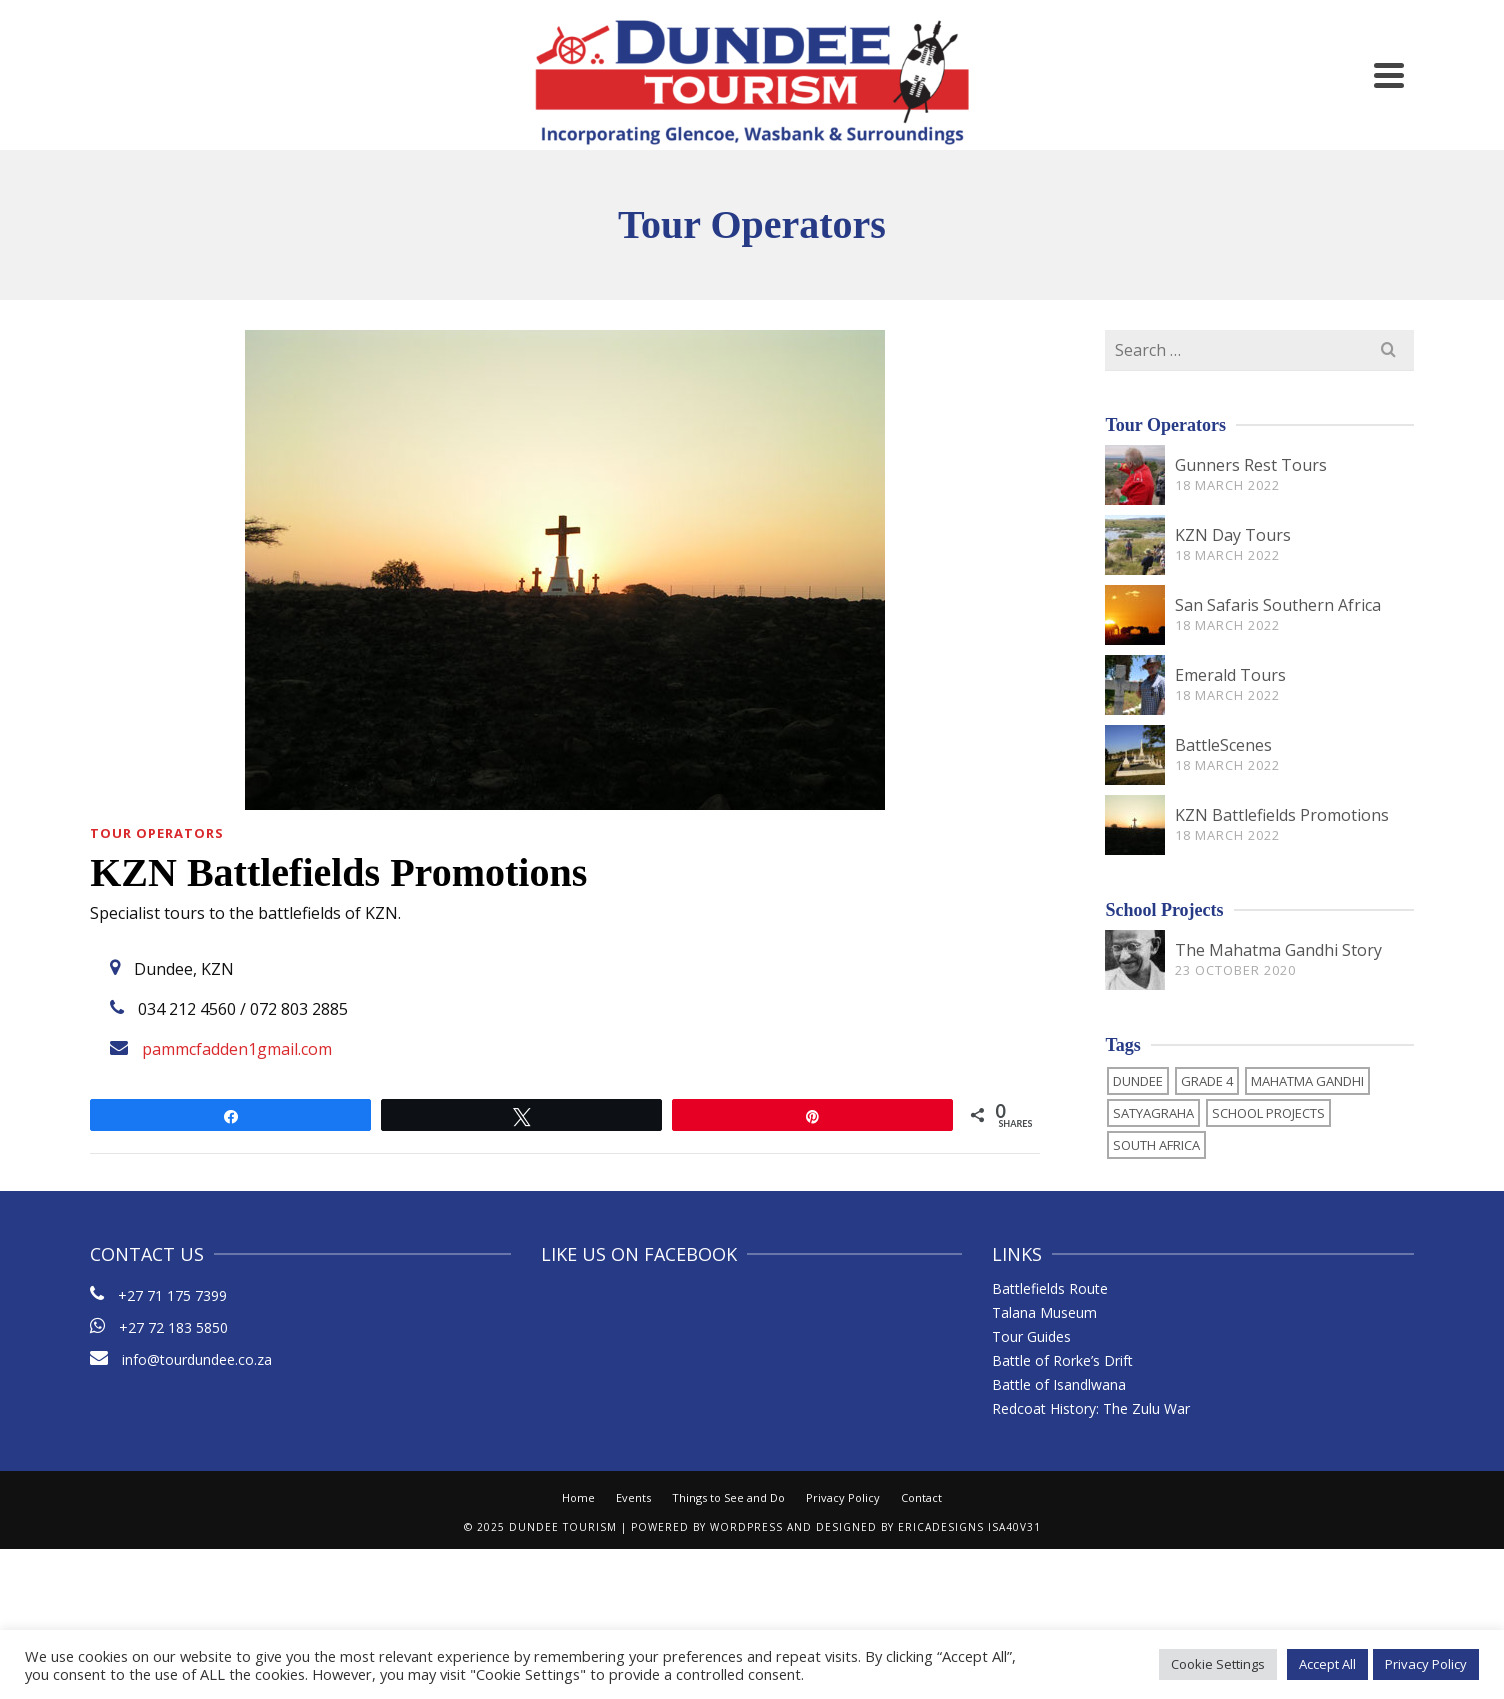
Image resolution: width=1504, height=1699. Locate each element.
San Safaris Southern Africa (1278, 605)
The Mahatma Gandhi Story (1278, 950)
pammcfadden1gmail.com (237, 1049)
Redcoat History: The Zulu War (1091, 1408)
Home (578, 1497)
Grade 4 (1207, 1081)
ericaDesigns (941, 1527)
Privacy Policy (843, 1497)
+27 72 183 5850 (173, 1327)
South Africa (1156, 1145)
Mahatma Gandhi (1307, 1081)
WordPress (746, 1527)
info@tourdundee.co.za (181, 1359)
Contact (921, 1497)
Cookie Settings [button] (1218, 1664)
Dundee (1138, 1081)
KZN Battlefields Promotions (1282, 815)
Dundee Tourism (563, 1527)
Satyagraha (1153, 1113)
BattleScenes (1223, 745)
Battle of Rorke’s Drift (1062, 1360)
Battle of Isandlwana (1059, 1384)
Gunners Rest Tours (1251, 465)
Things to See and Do (728, 1497)
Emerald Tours (1230, 675)
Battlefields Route (1050, 1288)
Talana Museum (1044, 1312)
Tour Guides (1031, 1336)
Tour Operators (157, 833)
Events (633, 1497)
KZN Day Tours (1233, 535)
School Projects (1268, 1113)
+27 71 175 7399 (172, 1295)
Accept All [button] (1327, 1664)
